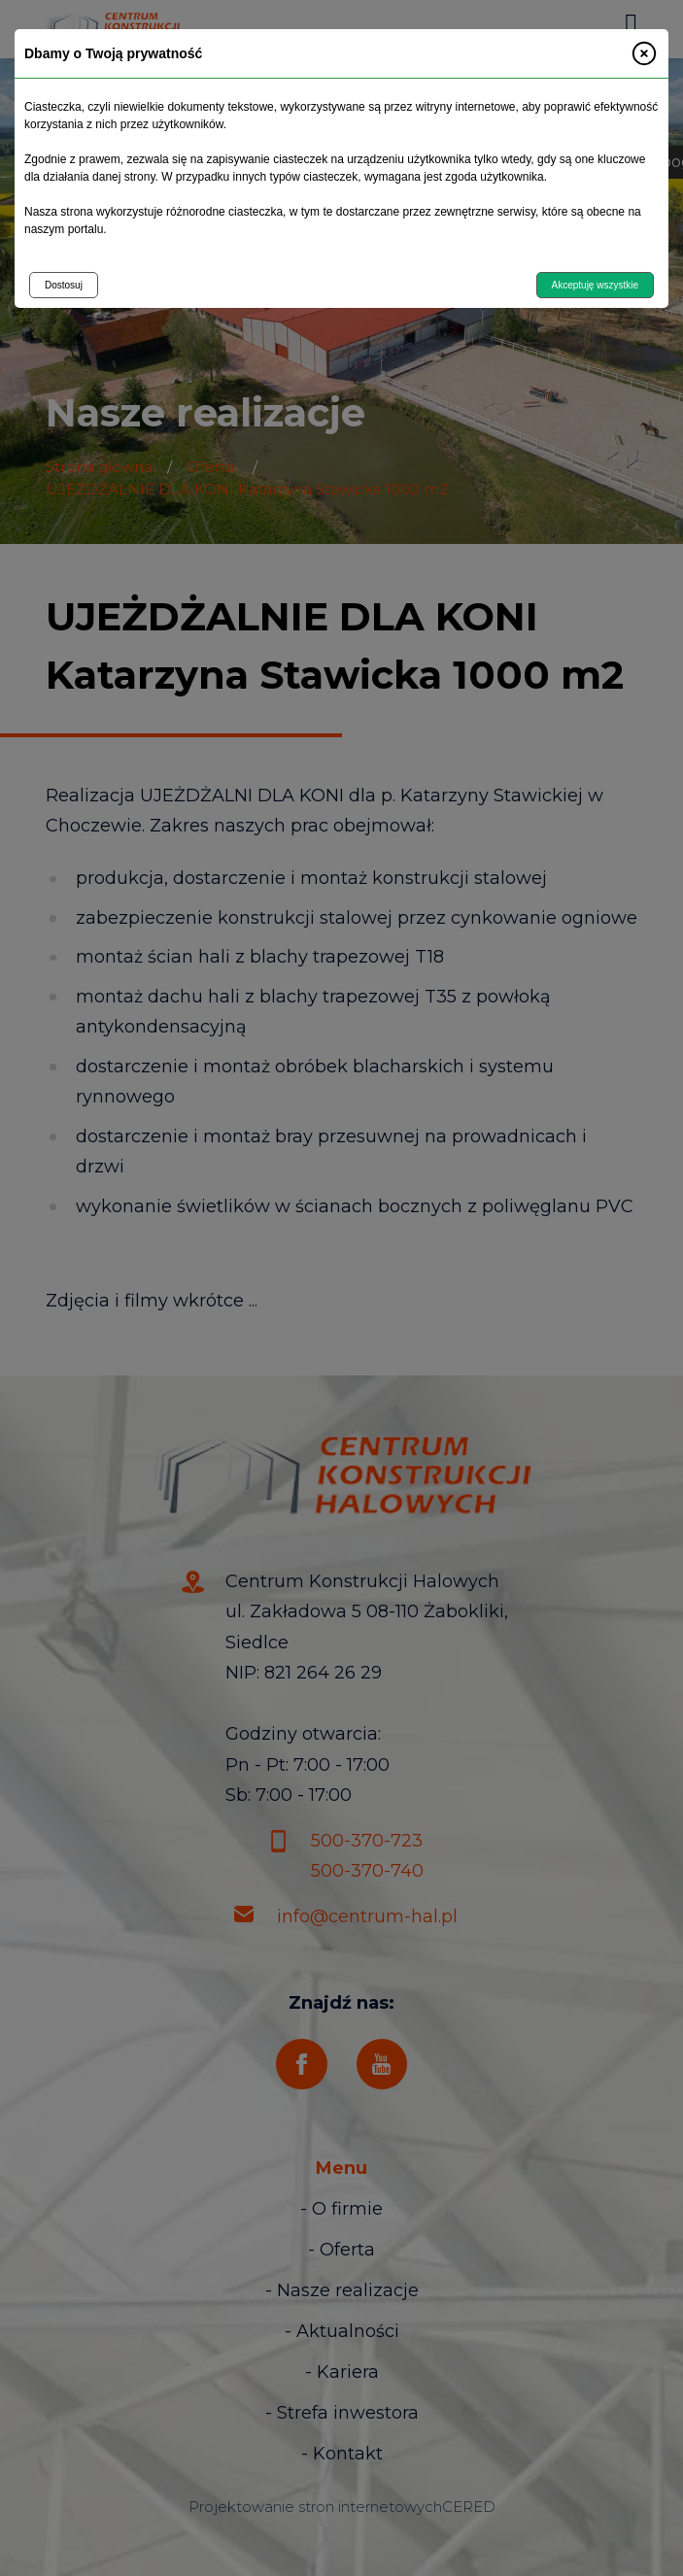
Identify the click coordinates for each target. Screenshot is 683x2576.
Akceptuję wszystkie (595, 285)
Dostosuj (64, 285)
